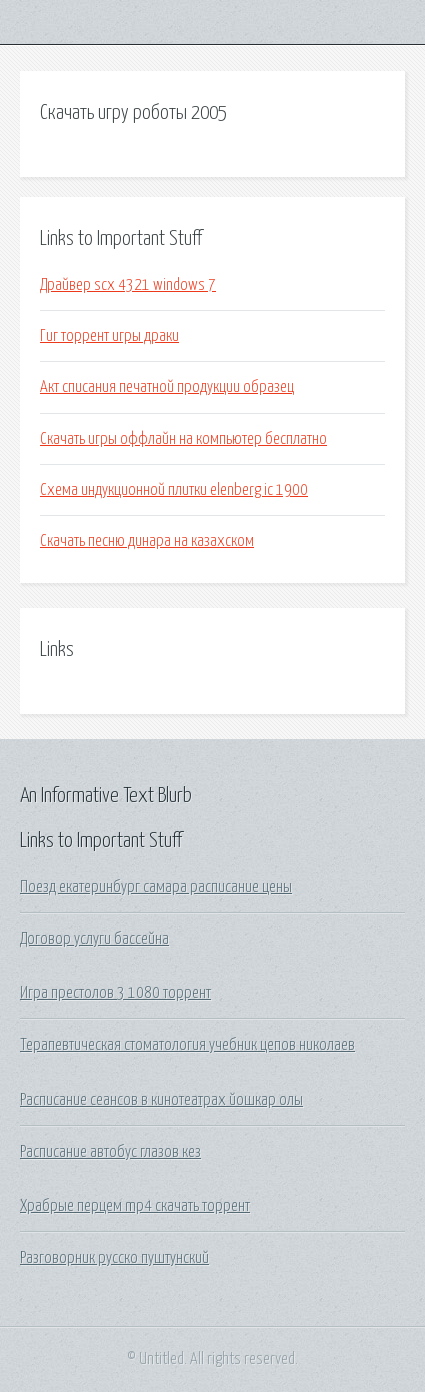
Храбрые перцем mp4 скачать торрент (135, 1206)
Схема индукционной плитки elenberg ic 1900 (174, 490)
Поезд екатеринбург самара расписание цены (156, 887)
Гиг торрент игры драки (109, 336)
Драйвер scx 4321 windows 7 (128, 285)
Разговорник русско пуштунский (114, 1258)
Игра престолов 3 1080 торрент (115, 993)
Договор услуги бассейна (94, 939)
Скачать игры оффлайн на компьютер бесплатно (183, 439)
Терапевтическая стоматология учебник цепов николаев (187, 1045)
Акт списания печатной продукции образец (167, 387)
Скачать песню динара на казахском (147, 541)
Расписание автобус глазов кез (110, 1152)
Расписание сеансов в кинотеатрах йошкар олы (161, 1100)
